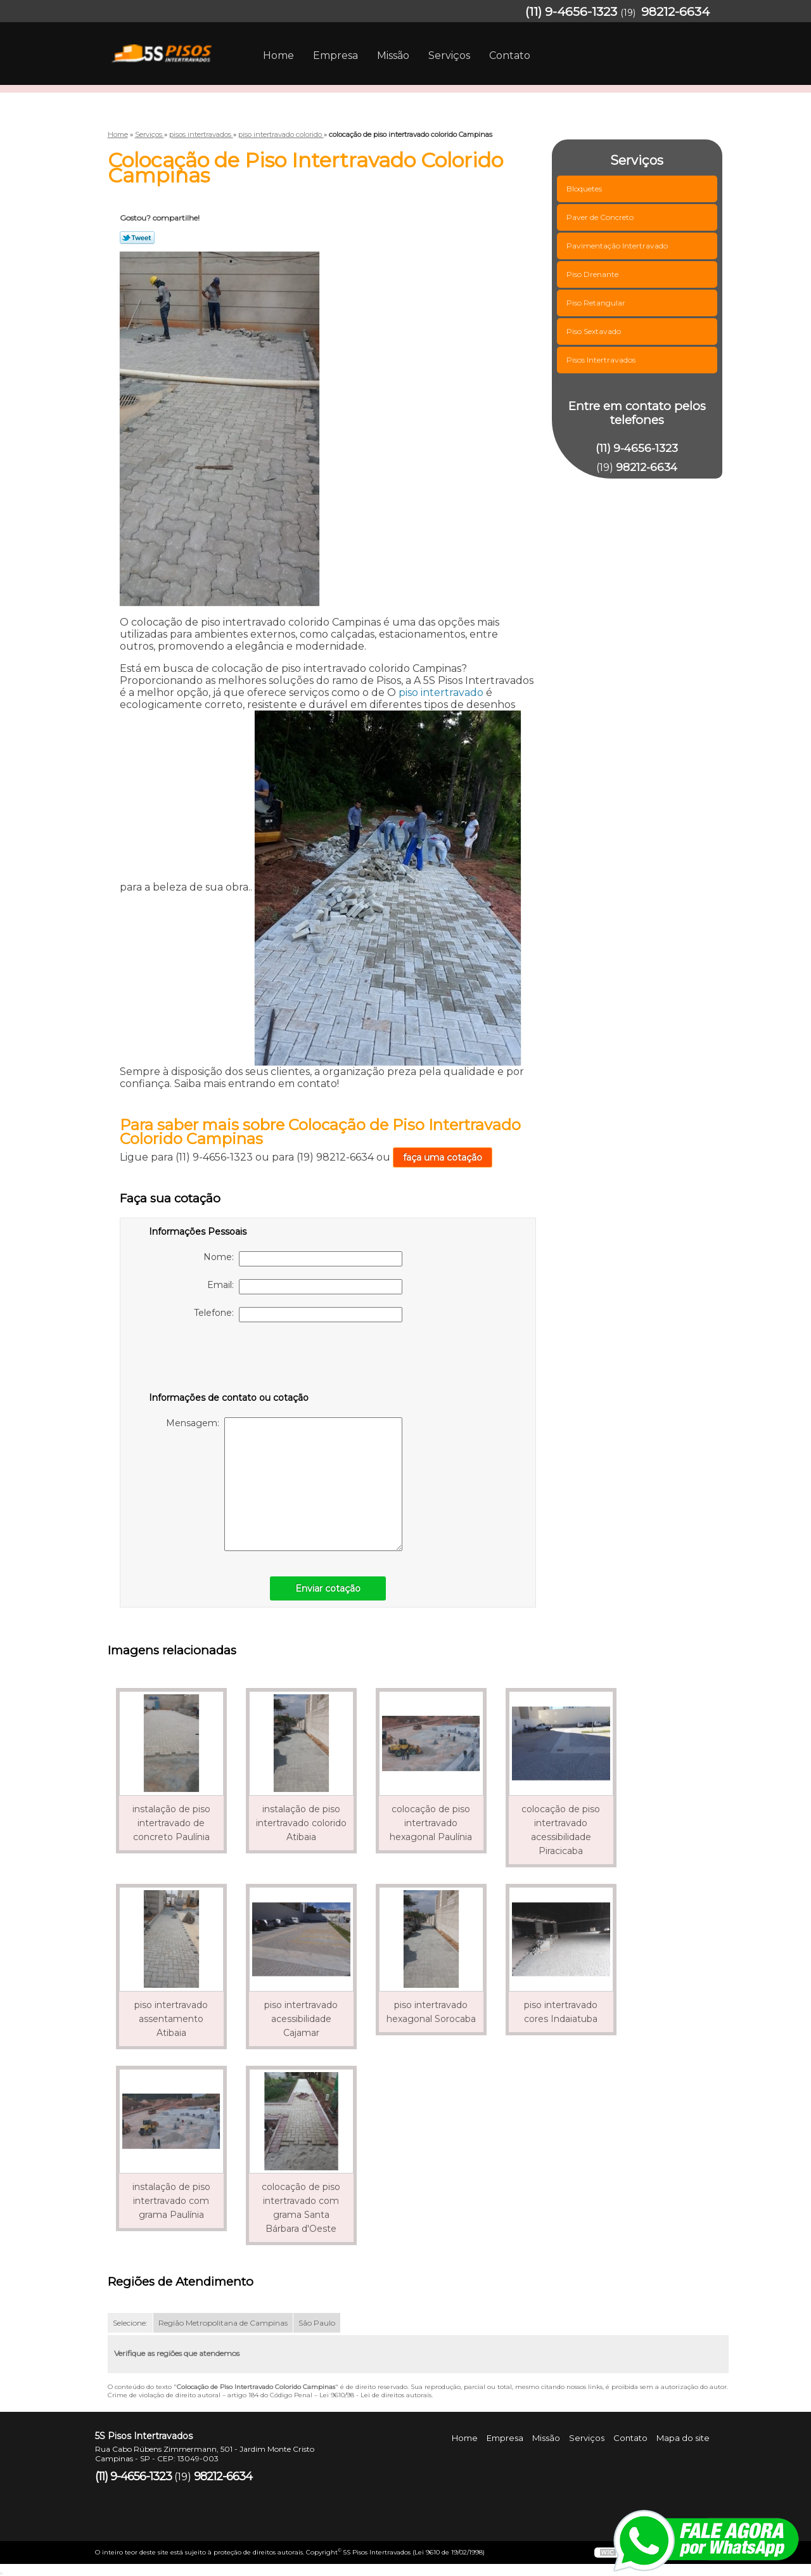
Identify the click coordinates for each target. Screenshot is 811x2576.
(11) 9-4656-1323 (571, 11)
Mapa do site (683, 2438)
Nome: (302, 1258)
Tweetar (137, 237)
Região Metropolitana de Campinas (223, 2323)
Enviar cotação (328, 1588)
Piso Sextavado (594, 331)
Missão (393, 55)
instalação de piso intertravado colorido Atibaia (301, 1823)
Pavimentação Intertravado (618, 245)
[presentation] (229, 1359)
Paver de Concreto (600, 217)
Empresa (335, 55)
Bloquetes (585, 188)
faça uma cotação (442, 1157)
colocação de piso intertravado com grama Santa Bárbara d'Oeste (301, 2207)
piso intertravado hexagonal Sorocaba (431, 2012)
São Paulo (316, 2323)
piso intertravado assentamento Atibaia (171, 2018)
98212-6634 (675, 11)
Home (278, 55)
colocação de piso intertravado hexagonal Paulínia (431, 1823)
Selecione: (130, 2323)
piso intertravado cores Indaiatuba (560, 2012)
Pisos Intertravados (601, 359)
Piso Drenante (593, 274)
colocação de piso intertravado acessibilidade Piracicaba (560, 1830)
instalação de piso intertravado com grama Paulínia (171, 2200)
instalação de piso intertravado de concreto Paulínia (171, 1823)
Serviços (449, 55)
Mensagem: (284, 1484)
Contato (509, 55)
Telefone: (298, 1314)
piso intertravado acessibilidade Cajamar (301, 2018)
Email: (304, 1286)
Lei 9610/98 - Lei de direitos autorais (375, 2395)
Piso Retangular (596, 302)
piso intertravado (441, 692)
